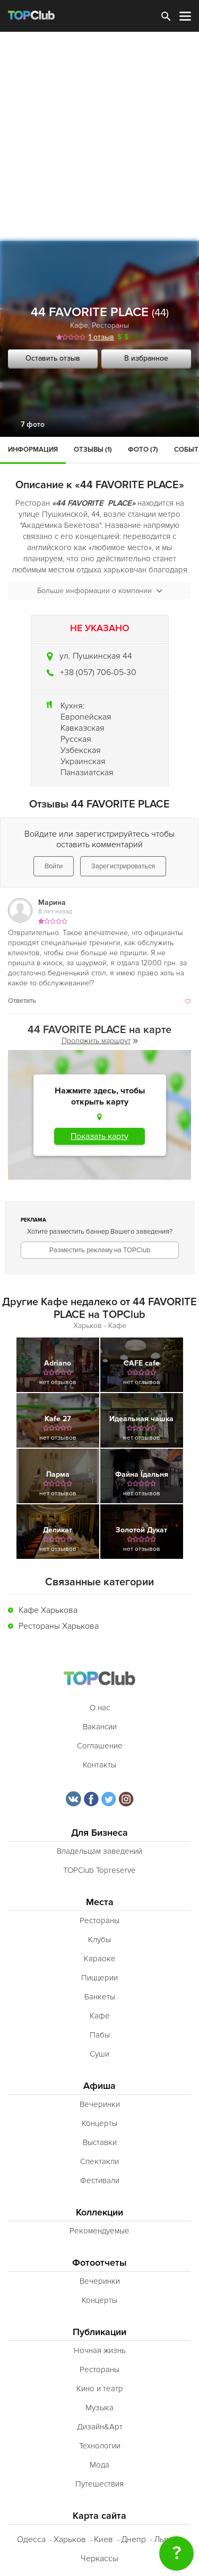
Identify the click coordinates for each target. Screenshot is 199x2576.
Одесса (31, 2539)
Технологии (99, 2446)
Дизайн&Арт (100, 2426)
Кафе (79, 325)
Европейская (85, 717)
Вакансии (100, 1726)
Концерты (99, 2123)
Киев (103, 2539)
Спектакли (99, 2161)
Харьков (70, 2539)
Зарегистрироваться (123, 866)
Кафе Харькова (48, 1610)
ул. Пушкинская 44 (95, 656)
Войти (54, 866)
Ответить (22, 1000)
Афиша (99, 2086)
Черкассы (99, 2558)
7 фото (33, 424)
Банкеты (99, 1996)
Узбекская (80, 750)
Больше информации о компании (99, 590)
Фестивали (99, 2180)
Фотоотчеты (99, 2262)
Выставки (100, 2142)
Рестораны (110, 325)
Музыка (99, 2407)
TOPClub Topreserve (99, 1870)
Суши (99, 2054)
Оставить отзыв (52, 358)
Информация (33, 449)
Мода (99, 2465)
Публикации (99, 2332)
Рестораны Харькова (59, 1626)
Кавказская (82, 728)
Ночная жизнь (100, 2350)
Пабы (100, 2035)
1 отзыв (101, 337)
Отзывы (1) (93, 449)
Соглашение (100, 1746)
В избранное (146, 358)
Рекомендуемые (99, 2231)
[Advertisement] (99, 136)
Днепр (133, 2539)
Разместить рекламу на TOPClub (99, 1250)
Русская (75, 739)
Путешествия (99, 2484)
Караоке (100, 1958)
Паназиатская (87, 772)
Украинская (83, 761)
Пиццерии (99, 1977)
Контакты (99, 1765)
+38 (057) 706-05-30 (98, 672)
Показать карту (99, 1136)
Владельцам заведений (99, 1851)
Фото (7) (143, 449)
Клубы (99, 1939)
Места (100, 1902)
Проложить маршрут (100, 1040)
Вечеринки (100, 2104)
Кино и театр (99, 2388)
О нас (100, 1707)
